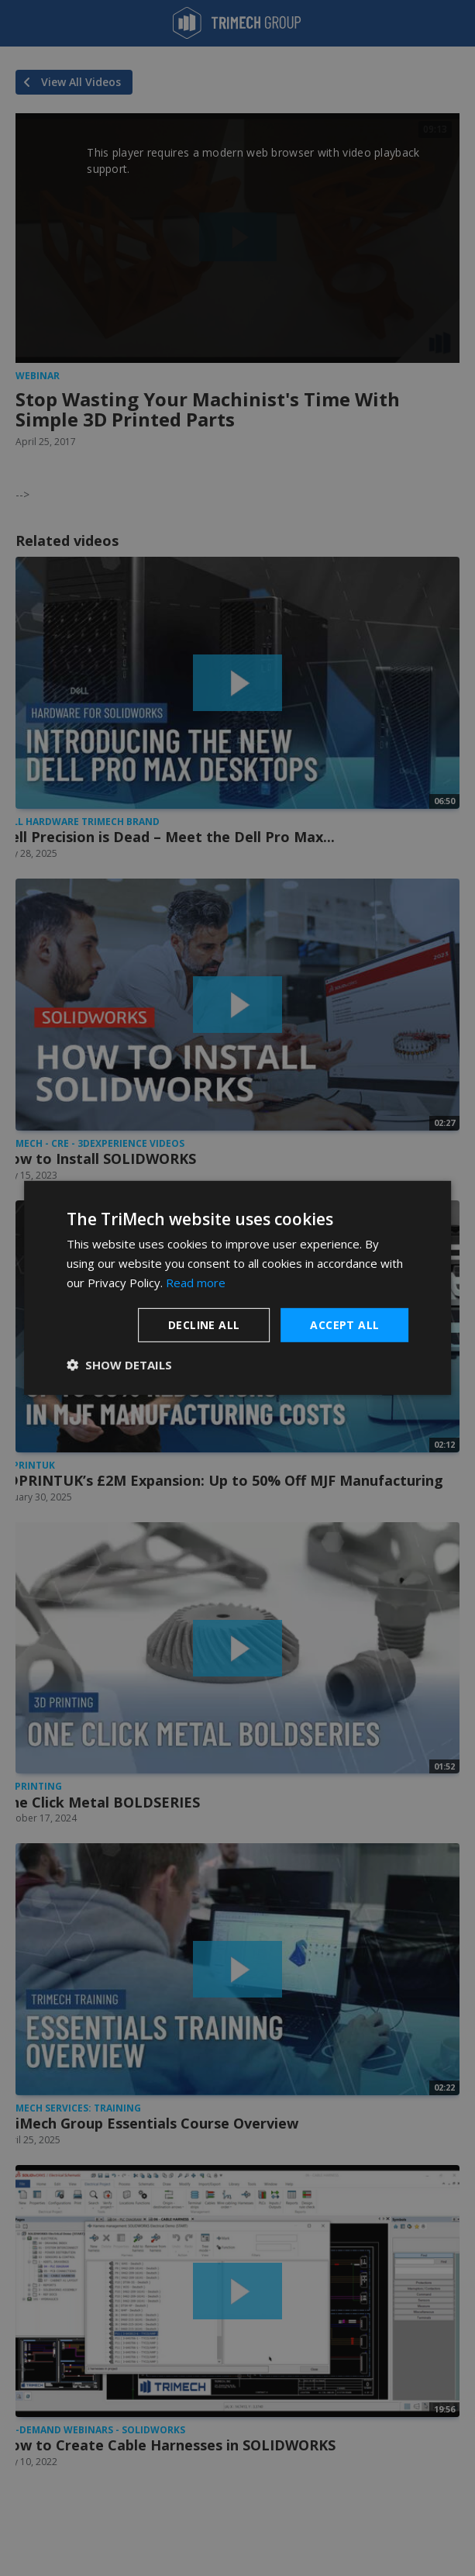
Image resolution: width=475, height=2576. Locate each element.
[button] (119, 1365)
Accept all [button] (344, 1324)
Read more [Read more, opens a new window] (195, 1282)
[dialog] (238, 1288)
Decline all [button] (203, 1324)
